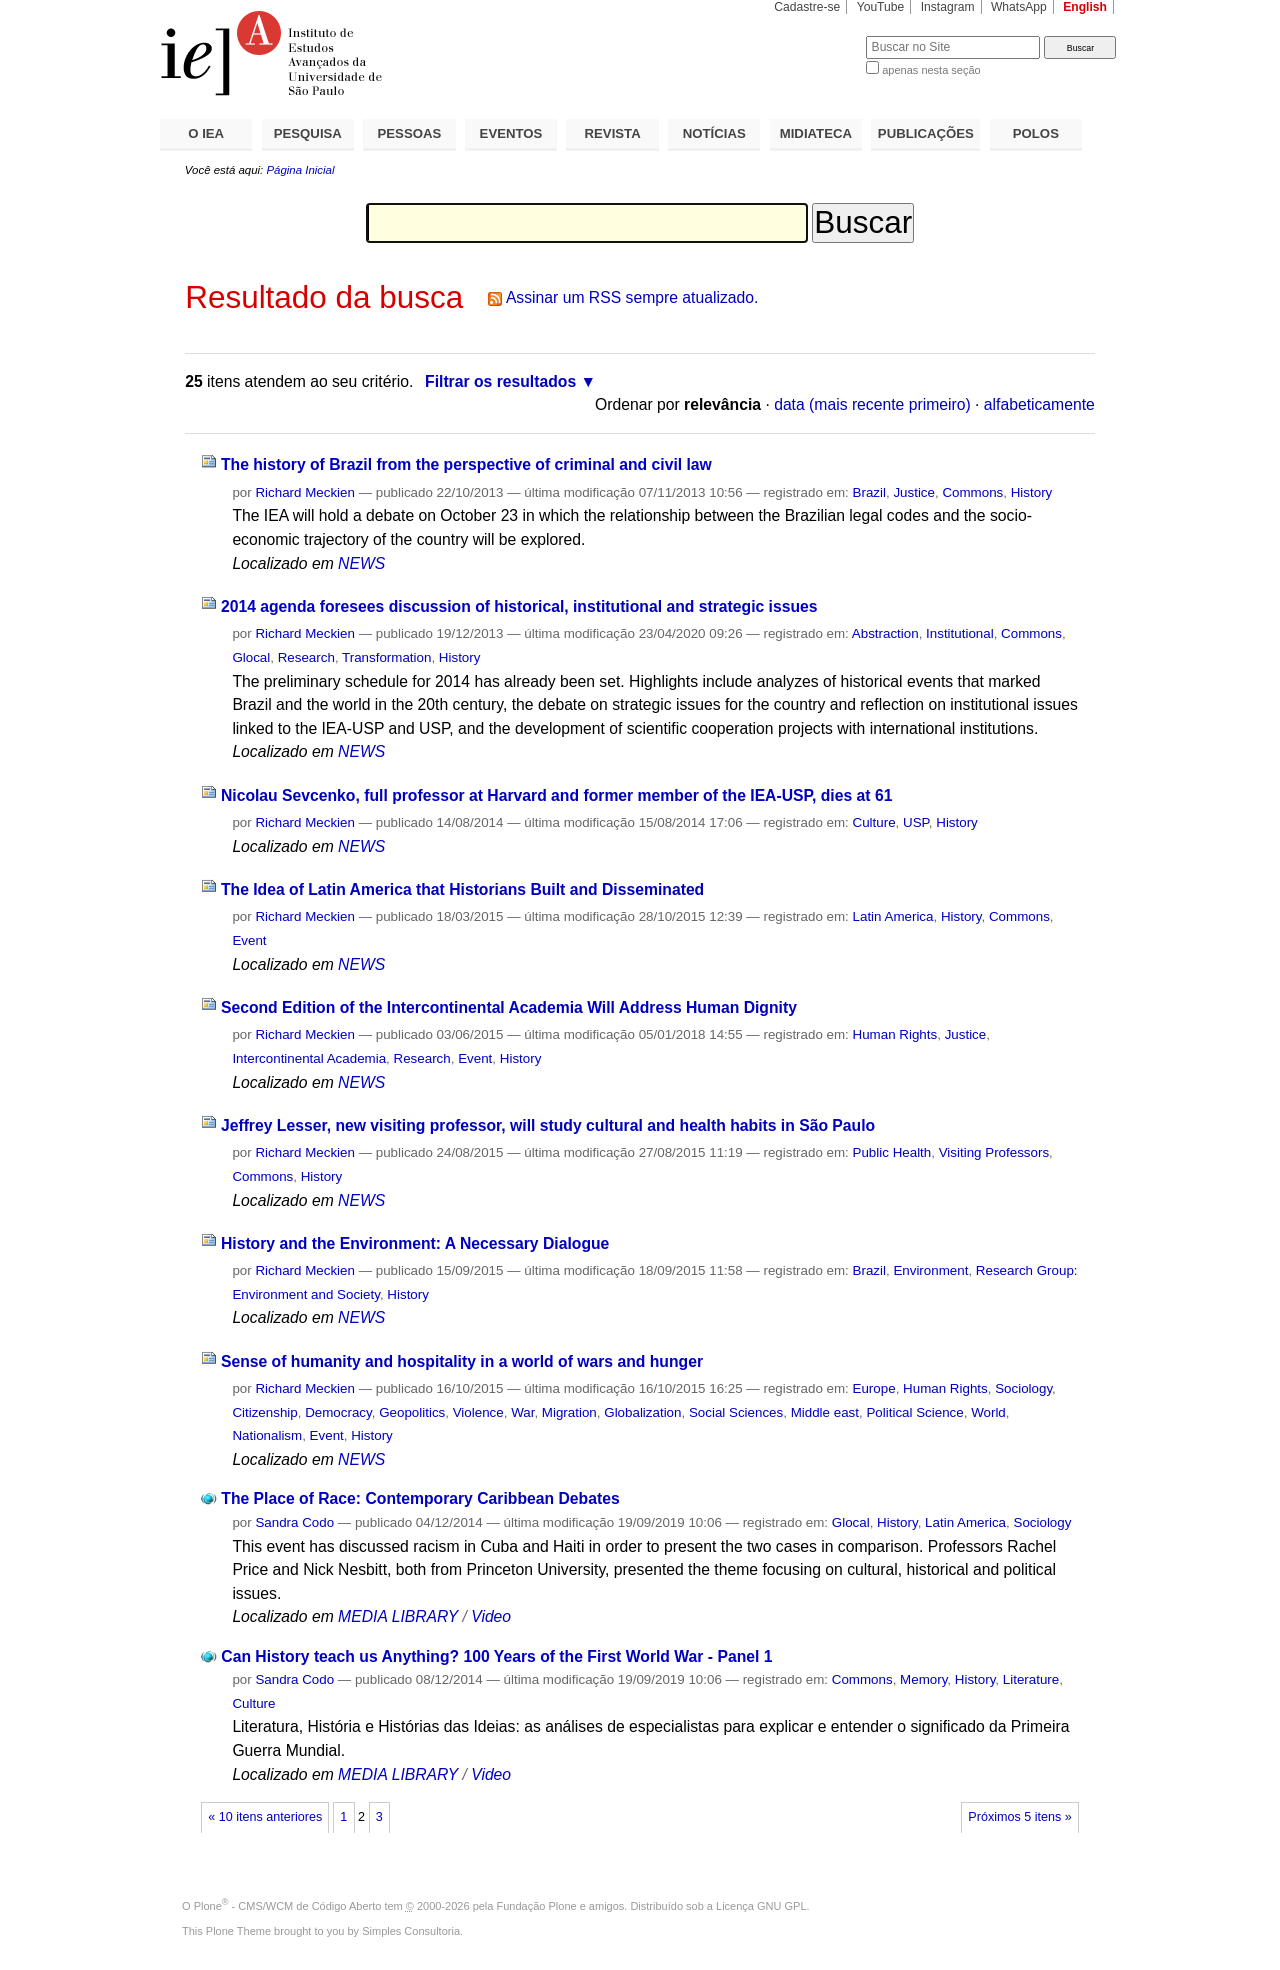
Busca (817, 35)
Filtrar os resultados (500, 381)
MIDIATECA (816, 133)
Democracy (338, 1412)
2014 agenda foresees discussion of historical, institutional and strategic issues (519, 606)
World (988, 1412)
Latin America (893, 916)
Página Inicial (300, 170)
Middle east (825, 1412)
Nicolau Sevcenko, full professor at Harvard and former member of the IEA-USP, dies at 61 (556, 795)
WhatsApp (1019, 7)
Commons (972, 492)
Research (306, 657)
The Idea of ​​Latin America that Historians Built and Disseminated (462, 889)
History (1032, 492)
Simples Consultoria (411, 1931)
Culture (874, 822)
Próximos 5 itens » (1019, 1817)
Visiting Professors (994, 1152)
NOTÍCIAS (714, 133)
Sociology (1023, 1388)
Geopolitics (412, 1412)
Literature (1031, 1679)
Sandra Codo (294, 1522)
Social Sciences (736, 1412)
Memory (923, 1679)
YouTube (881, 7)
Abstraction (885, 633)
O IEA (206, 133)
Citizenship (264, 1412)
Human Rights (895, 1034)
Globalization (642, 1412)
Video (491, 1616)
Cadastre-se (807, 7)
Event (249, 940)
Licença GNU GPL (761, 1906)
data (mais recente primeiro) (872, 404)
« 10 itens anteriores (265, 1817)
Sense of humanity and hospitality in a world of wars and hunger (462, 1361)
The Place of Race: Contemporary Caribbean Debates (420, 1498)
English (1085, 7)
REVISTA (613, 133)
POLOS (1036, 133)
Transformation (386, 657)
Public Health (892, 1152)
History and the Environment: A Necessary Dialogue (415, 1243)
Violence (478, 1412)
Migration (569, 1412)
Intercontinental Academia (309, 1058)
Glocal (251, 657)
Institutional (960, 633)
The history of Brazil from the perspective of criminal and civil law (466, 464)
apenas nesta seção (931, 70)
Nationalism (267, 1435)
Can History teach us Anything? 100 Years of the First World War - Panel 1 (496, 1656)
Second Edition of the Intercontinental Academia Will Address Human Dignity (509, 1007)
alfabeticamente (1039, 404)
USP (916, 822)
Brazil (869, 492)
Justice (914, 492)
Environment (930, 1270)
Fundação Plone (537, 1906)
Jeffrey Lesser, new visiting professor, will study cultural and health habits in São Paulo (548, 1125)
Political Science (914, 1412)
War (522, 1412)
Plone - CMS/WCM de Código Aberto (288, 1906)
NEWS (361, 563)
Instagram (948, 7)
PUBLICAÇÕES (926, 133)
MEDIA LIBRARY (398, 1616)
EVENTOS (511, 133)
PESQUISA (308, 133)
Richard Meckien (305, 492)
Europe (874, 1388)
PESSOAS (410, 133)
